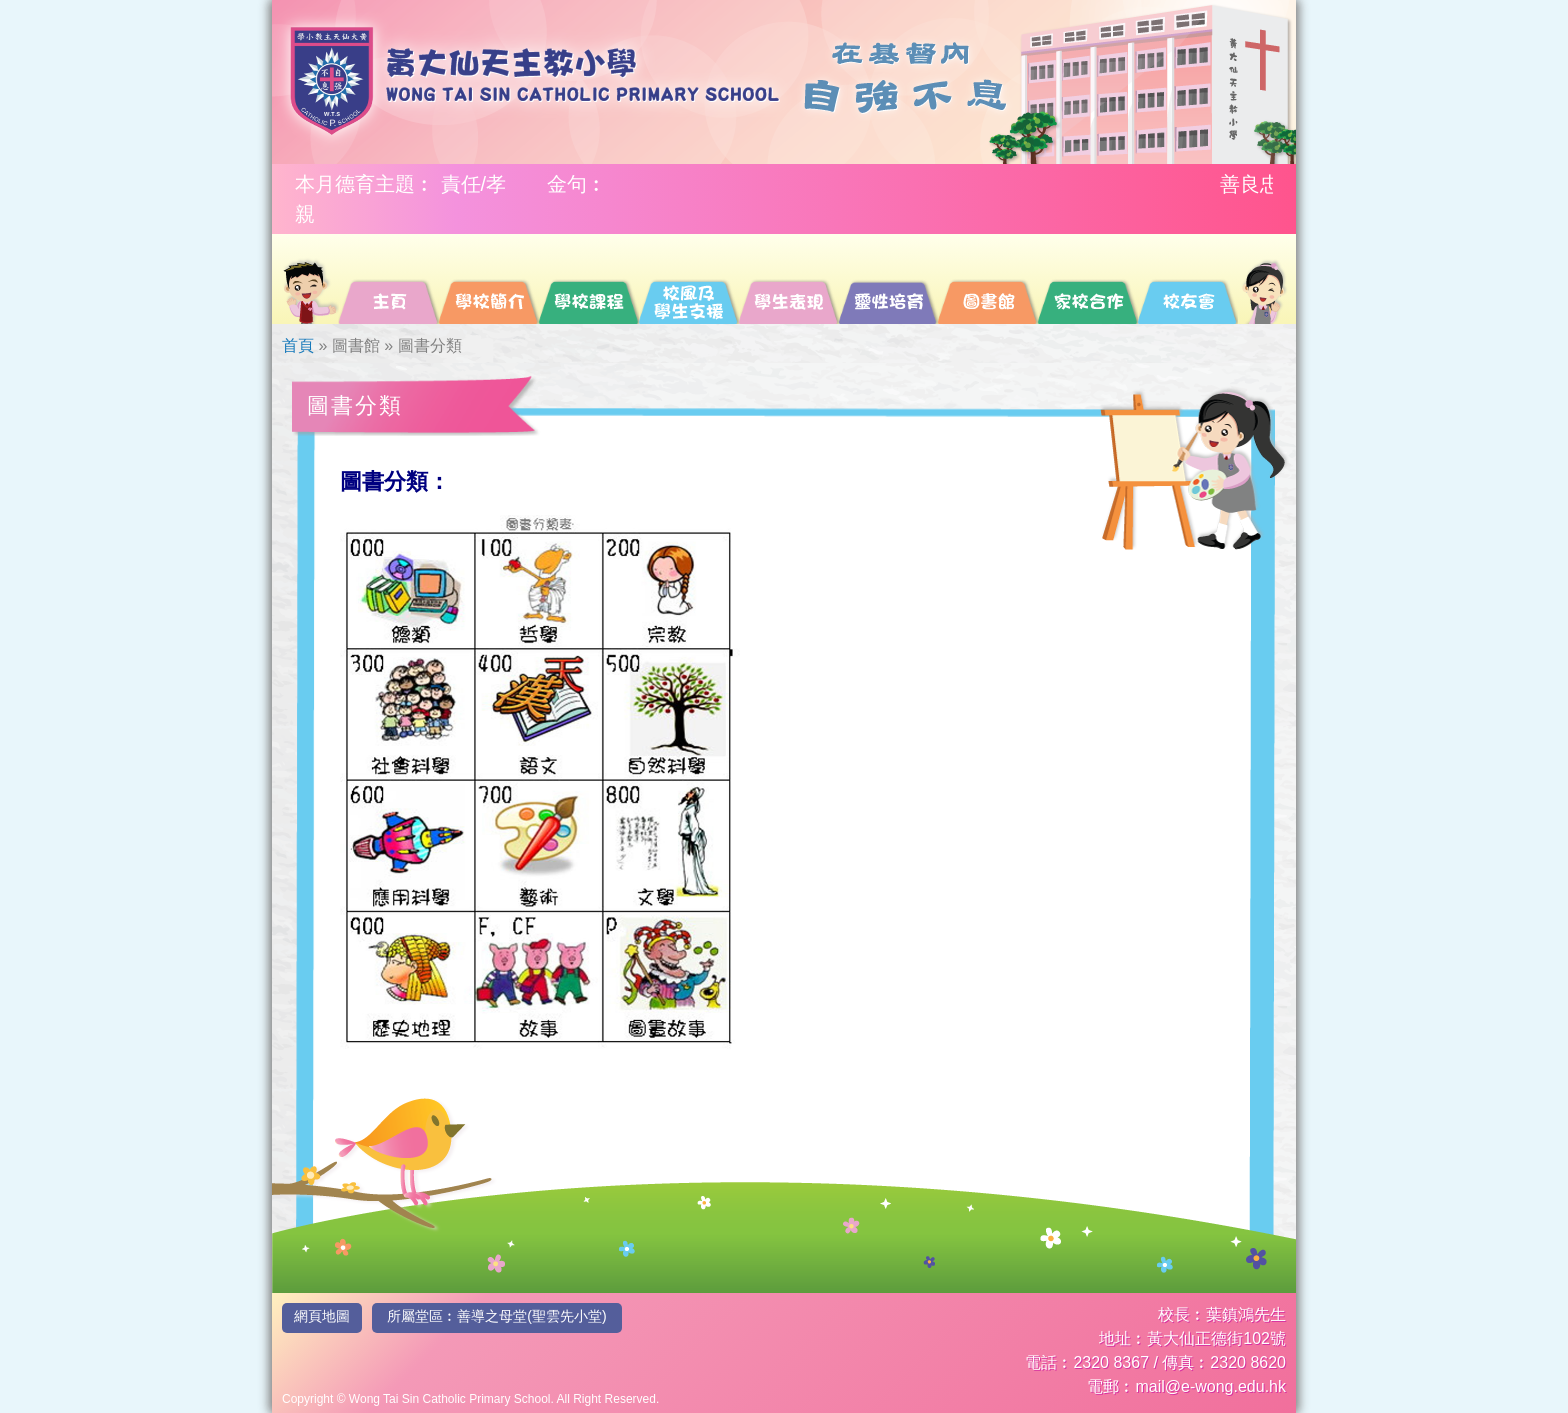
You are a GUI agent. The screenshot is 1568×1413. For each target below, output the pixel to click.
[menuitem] (309, 279)
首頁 (298, 345)
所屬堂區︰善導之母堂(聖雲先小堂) (496, 1316)
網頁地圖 (322, 1316)
